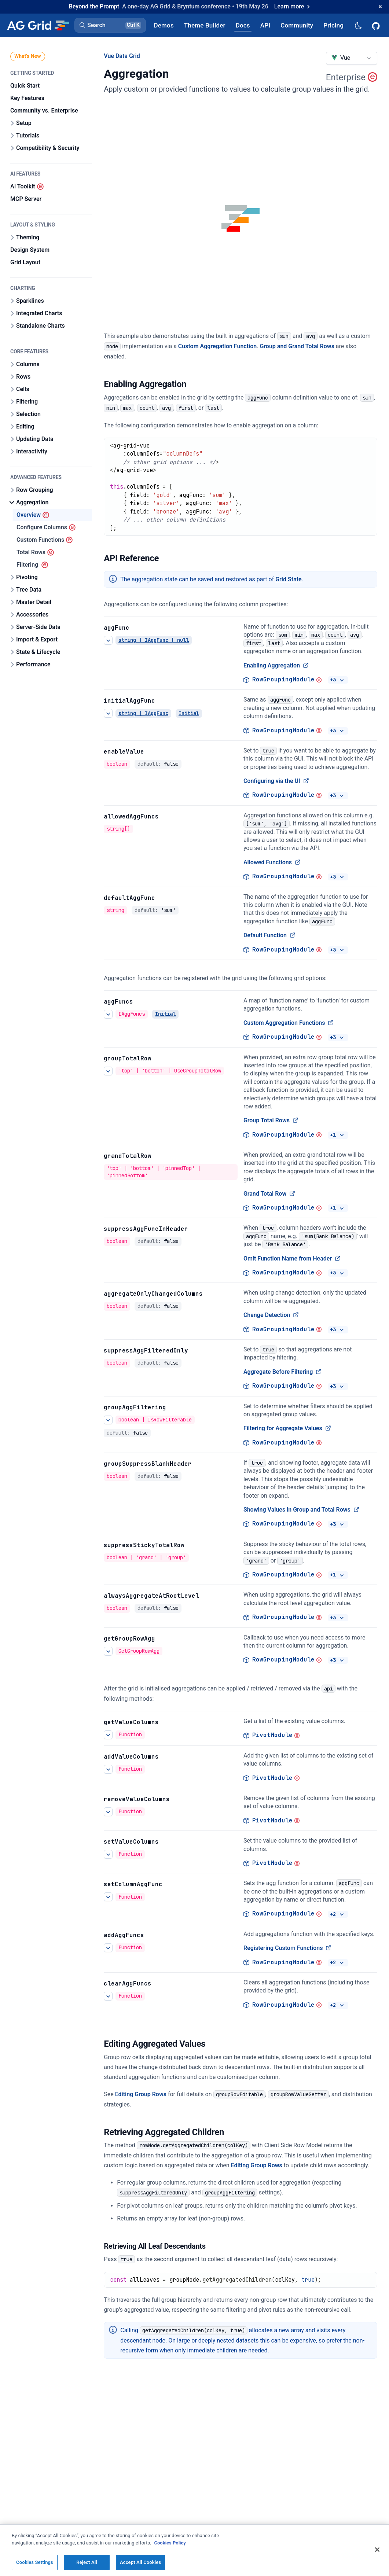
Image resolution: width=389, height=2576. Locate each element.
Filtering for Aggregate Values (287, 1428)
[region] (194, 2550)
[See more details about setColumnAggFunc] (108, 1896)
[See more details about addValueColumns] (108, 1768)
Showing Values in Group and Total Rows (301, 1509)
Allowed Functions (272, 862)
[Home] (37, 25)
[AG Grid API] (265, 25)
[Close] (377, 2550)
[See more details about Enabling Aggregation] (108, 640)
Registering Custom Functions (287, 1947)
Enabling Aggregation (276, 665)
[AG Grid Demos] (164, 25)
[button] (110, 25)
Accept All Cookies (140, 2562)
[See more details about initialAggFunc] (108, 713)
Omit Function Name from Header (292, 1258)
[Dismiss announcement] (380, 6)
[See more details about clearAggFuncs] (108, 1996)
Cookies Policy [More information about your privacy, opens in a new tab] (170, 2543)
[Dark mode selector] (358, 25)
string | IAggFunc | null (153, 640)
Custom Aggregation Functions (288, 1022)
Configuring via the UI (276, 780)
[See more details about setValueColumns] (108, 1854)
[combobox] (351, 58)
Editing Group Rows (140, 2094)
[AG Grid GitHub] (376, 25)
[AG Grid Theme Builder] (205, 25)
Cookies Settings (34, 2562)
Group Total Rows (270, 1120)
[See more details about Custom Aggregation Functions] (108, 1014)
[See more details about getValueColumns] (108, 1734)
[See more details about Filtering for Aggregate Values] (108, 1419)
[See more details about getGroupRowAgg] (108, 1650)
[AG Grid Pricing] (333, 25)
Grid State (288, 579)
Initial (189, 713)
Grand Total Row (269, 1193)
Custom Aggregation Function (217, 346)
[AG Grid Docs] (243, 25)
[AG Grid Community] (296, 25)
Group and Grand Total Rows (297, 346)
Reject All (86, 2562)
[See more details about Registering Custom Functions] (108, 1947)
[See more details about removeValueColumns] (108, 1811)
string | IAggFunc (143, 713)
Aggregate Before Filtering (282, 1371)
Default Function (269, 935)
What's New (27, 56)
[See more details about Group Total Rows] (108, 1070)
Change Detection (271, 1314)
